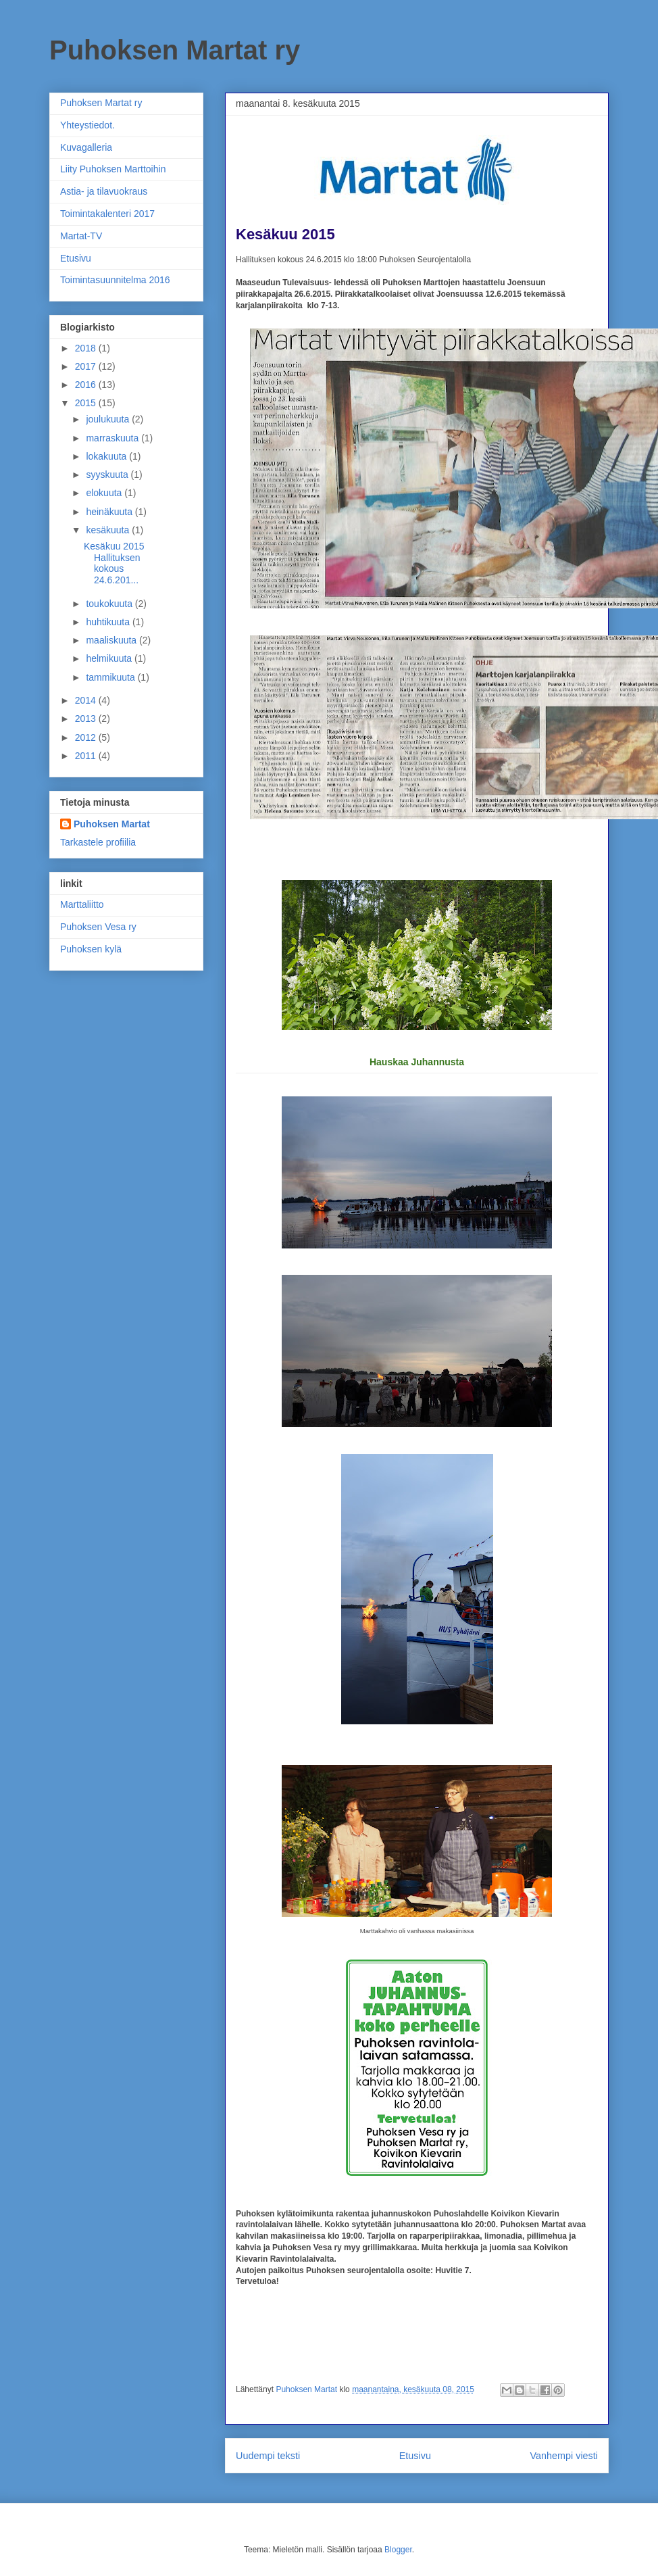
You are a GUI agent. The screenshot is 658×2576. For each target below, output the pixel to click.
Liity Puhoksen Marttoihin (113, 169)
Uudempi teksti (268, 2455)
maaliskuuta (112, 640)
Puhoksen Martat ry (174, 50)
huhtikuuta (109, 621)
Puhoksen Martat (112, 824)
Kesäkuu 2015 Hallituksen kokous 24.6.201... (114, 563)
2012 (87, 737)
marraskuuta (113, 438)
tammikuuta (111, 677)
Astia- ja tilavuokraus (103, 191)
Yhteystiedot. (87, 125)
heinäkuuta (110, 511)
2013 (87, 718)
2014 (87, 700)
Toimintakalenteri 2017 (107, 213)
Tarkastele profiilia (98, 842)
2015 (87, 402)
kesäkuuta (109, 530)
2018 (87, 348)
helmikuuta (110, 658)
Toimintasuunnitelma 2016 (115, 279)
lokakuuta (107, 456)
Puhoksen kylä (91, 949)
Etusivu (415, 2455)
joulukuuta (109, 419)
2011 (87, 755)
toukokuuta (110, 603)
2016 (87, 384)
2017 (87, 366)
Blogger (398, 2549)
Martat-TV (81, 235)
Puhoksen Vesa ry (98, 926)
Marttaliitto (82, 904)
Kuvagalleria (86, 147)
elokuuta (105, 492)
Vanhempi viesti (564, 2455)
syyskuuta (108, 474)
